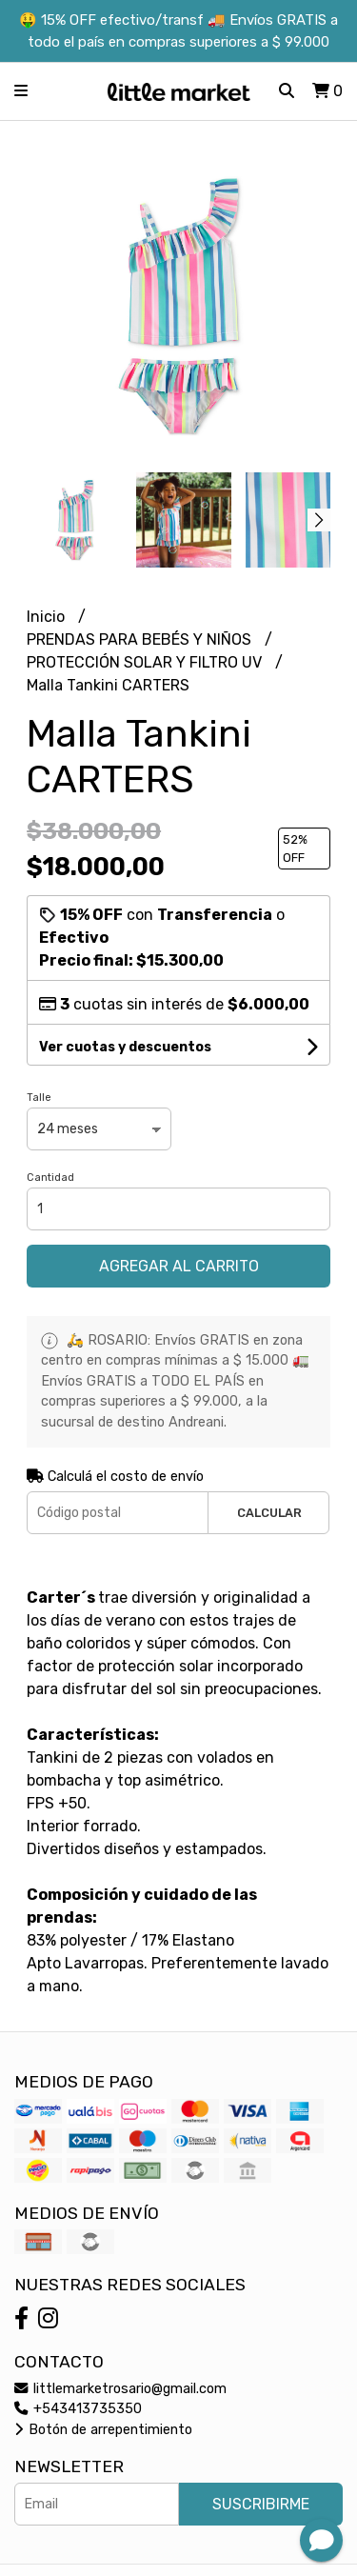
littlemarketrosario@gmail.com (120, 2389)
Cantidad (50, 1177)
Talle (39, 1097)
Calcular (269, 1513)
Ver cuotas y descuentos (125, 1047)
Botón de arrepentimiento (103, 2430)
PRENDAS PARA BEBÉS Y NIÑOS (141, 639)
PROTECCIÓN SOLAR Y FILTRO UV (146, 662)
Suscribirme (260, 2504)
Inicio (48, 617)
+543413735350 (78, 2409)
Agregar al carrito (179, 1266)
